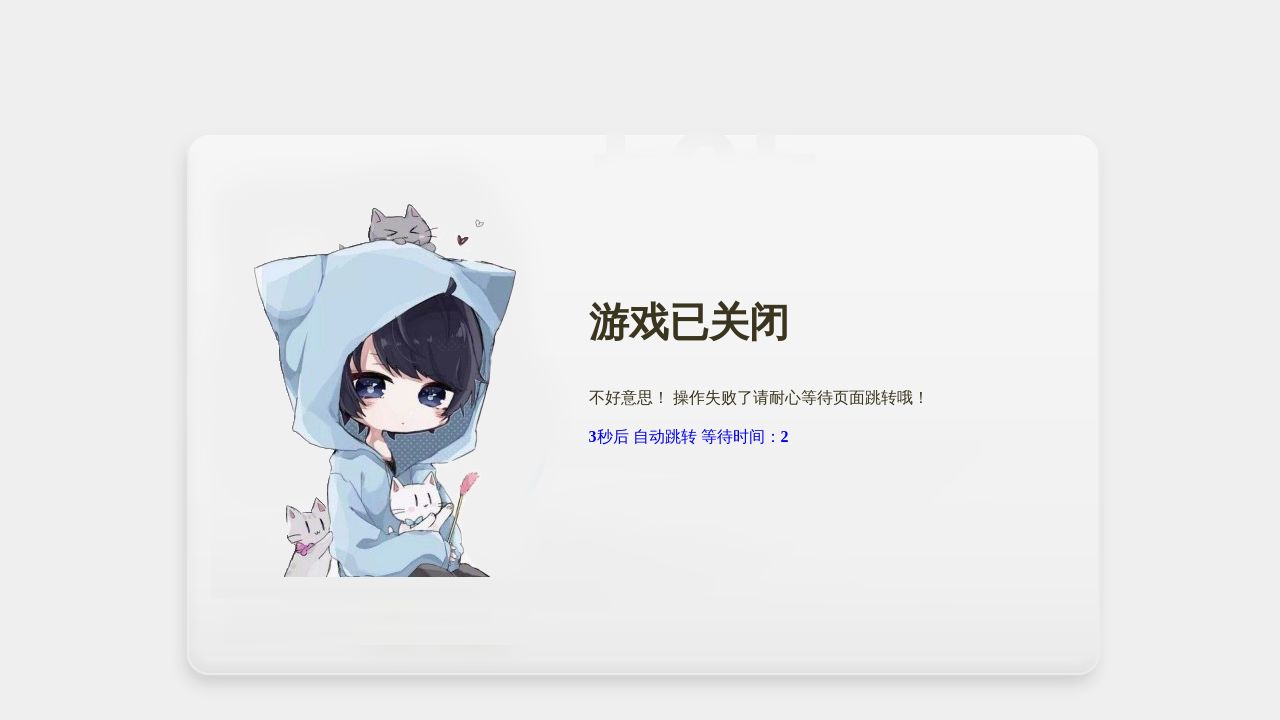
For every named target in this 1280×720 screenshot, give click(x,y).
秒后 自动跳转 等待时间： (693, 436)
